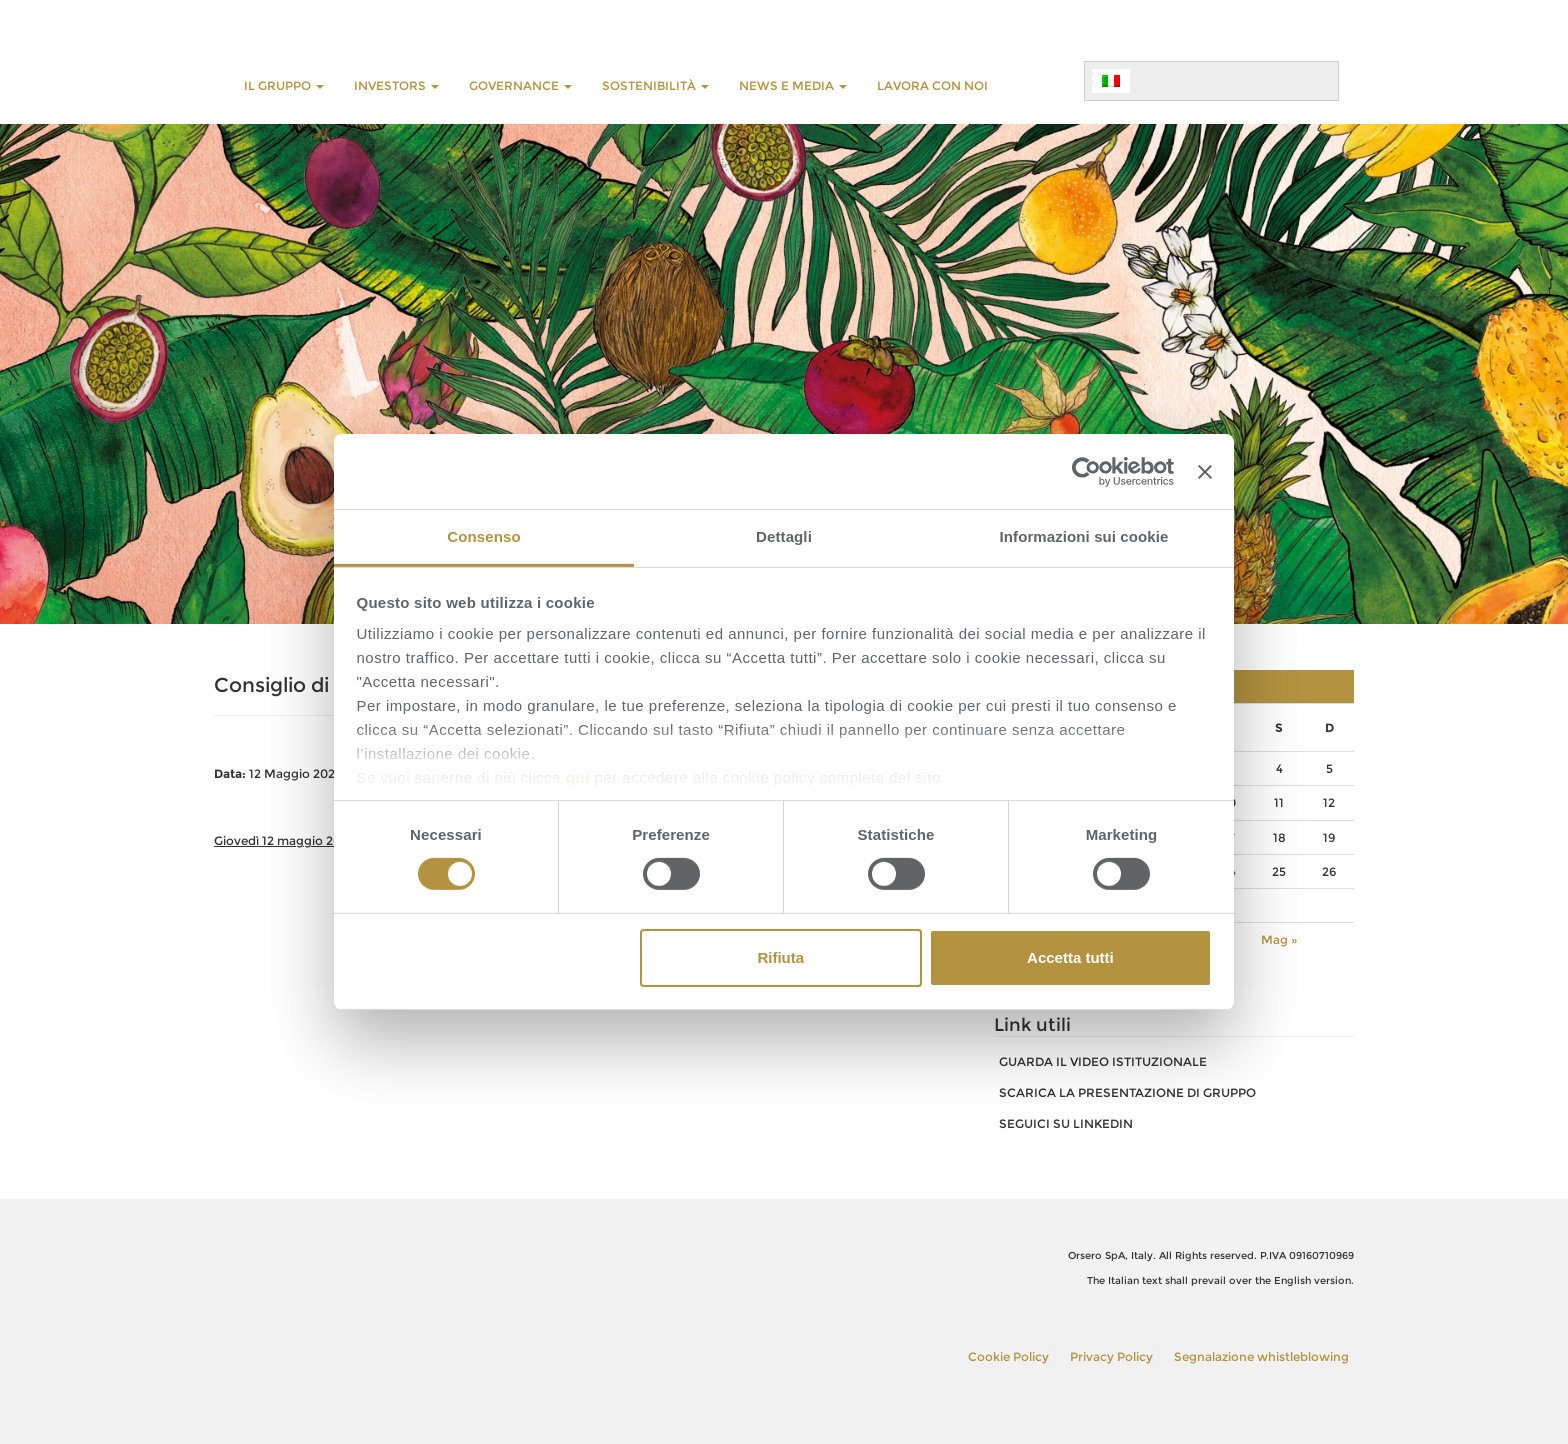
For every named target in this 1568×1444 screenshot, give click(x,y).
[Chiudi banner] (1205, 471)
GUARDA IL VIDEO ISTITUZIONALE (1103, 1061)
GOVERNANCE (520, 85)
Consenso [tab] (483, 536)
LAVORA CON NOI (932, 85)
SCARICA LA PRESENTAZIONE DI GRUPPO (1127, 1092)
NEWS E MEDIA (793, 85)
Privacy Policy (1111, 1356)
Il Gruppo (284, 85)
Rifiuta (780, 957)
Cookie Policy (1008, 1356)
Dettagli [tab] (784, 536)
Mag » (1279, 939)
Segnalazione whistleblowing (1261, 1356)
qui (578, 777)
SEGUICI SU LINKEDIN (1066, 1123)
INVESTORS (396, 85)
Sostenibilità (655, 85)
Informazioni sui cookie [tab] (1084, 536)
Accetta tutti (1070, 957)
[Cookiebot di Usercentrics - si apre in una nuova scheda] (1086, 471)
